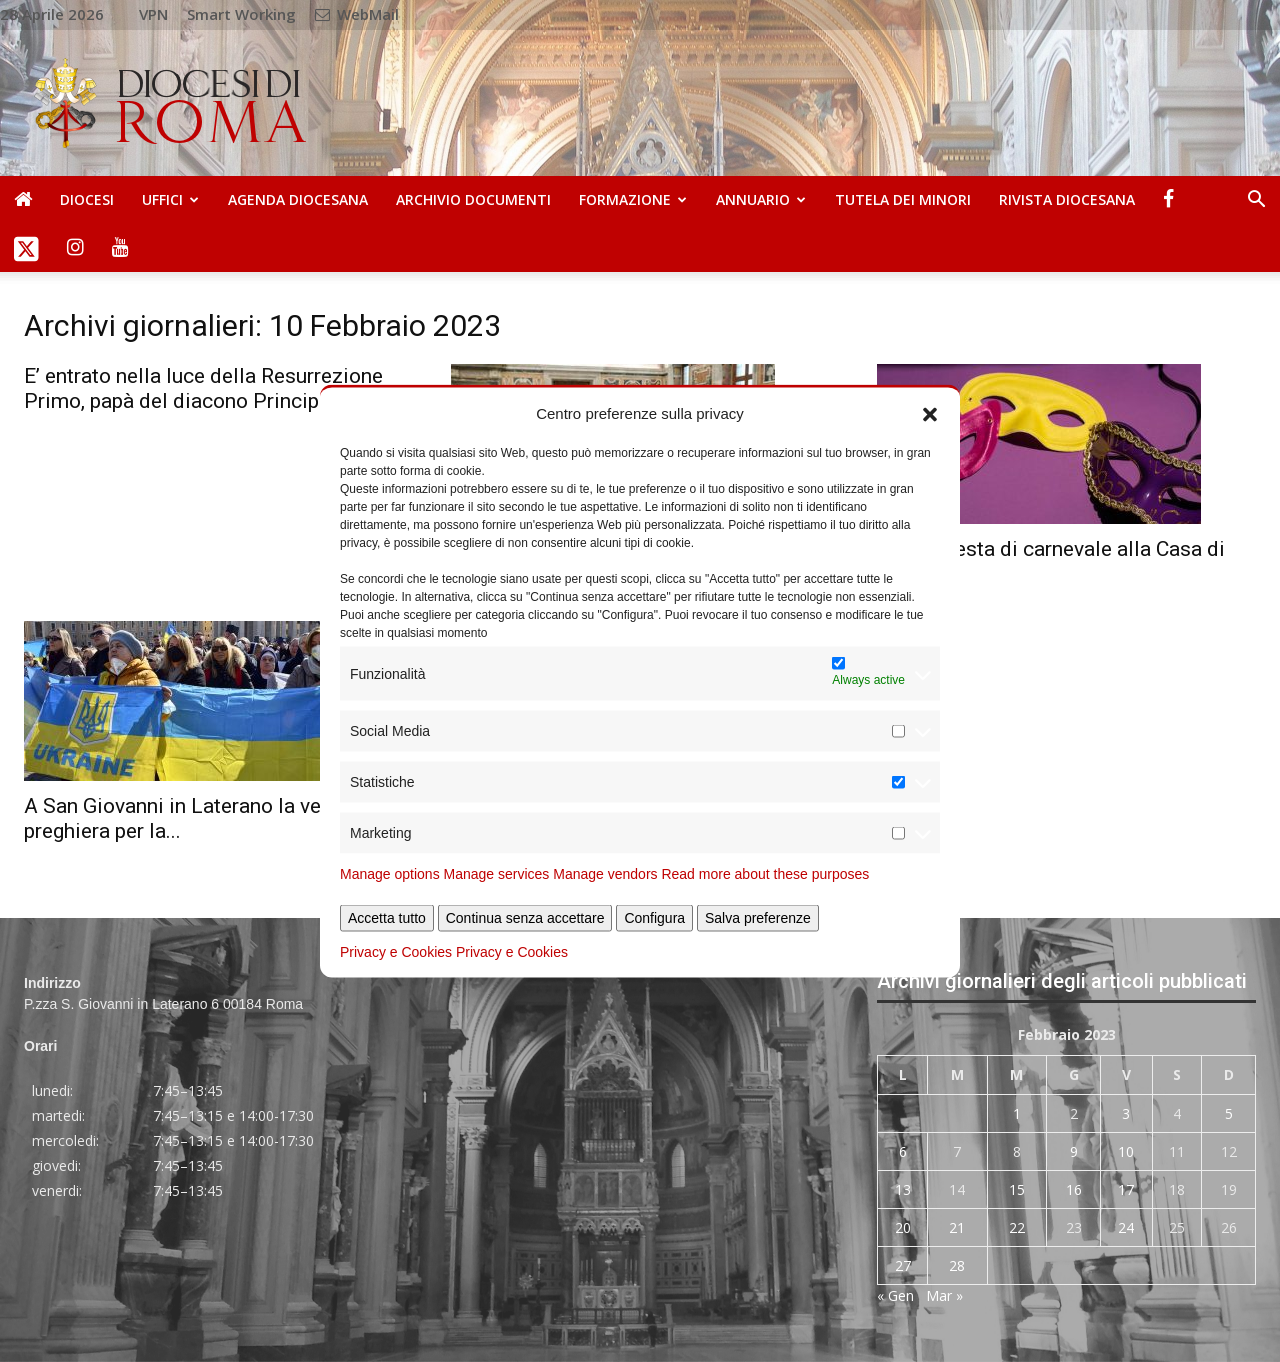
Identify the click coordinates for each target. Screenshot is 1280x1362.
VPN (153, 14)
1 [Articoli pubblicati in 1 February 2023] (1017, 1113)
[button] (930, 413)
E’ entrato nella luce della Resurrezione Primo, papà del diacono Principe (203, 388)
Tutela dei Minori (903, 199)
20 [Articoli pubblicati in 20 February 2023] (903, 1227)
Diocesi (87, 199)
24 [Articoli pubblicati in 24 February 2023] (1126, 1227)
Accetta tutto (387, 918)
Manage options (390, 874)
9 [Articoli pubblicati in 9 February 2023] (1074, 1151)
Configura (654, 918)
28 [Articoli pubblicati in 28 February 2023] (957, 1265)
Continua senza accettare (525, 918)
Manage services (497, 874)
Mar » (944, 1295)
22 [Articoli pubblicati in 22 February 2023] (1017, 1227)
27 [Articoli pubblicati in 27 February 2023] (903, 1265)
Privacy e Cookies (396, 952)
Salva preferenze (758, 918)
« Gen (895, 1295)
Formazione (633, 199)
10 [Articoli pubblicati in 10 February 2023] (1126, 1151)
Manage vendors (605, 874)
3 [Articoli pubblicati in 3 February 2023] (1126, 1113)
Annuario (761, 199)
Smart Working (241, 14)
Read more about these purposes (765, 874)
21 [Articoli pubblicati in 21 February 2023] (957, 1227)
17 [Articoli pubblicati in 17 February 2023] (1126, 1189)
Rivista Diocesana (1067, 199)
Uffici (170, 199)
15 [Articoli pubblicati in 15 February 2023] (1017, 1189)
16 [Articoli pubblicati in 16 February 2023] (1074, 1189)
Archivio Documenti (473, 199)
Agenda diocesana (298, 199)
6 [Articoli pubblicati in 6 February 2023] (903, 1151)
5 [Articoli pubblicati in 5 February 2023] (1229, 1113)
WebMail (357, 14)
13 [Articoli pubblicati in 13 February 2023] (903, 1189)
